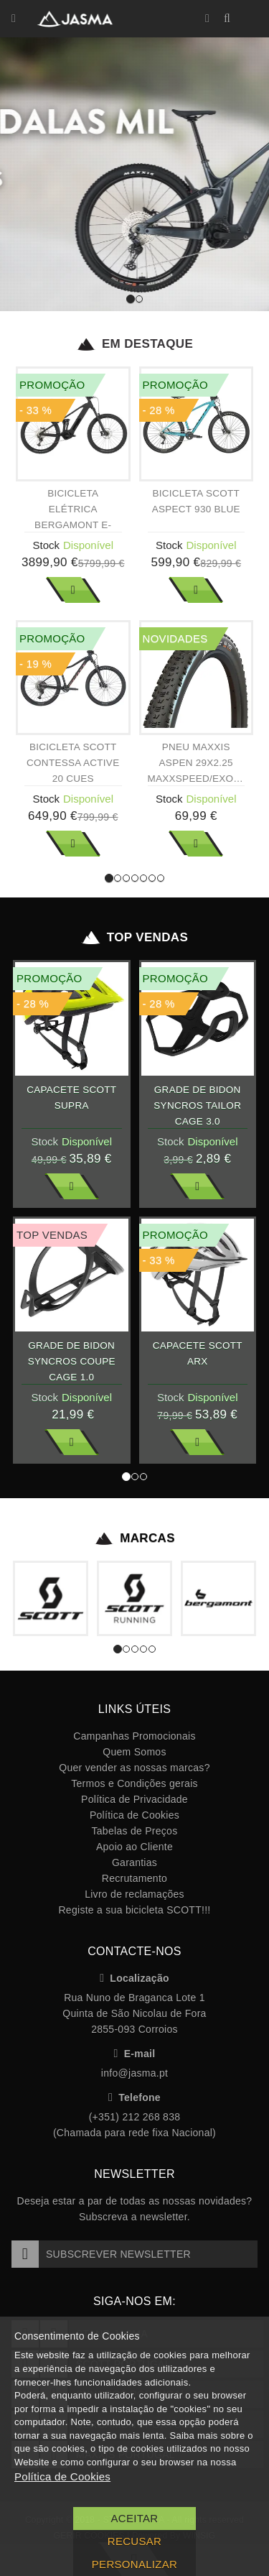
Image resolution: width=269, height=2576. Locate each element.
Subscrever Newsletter (101, 2254)
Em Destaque (134, 344)
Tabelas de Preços (135, 1831)
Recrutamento (134, 1878)
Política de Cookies (134, 1815)
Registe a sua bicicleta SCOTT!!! (134, 1910)
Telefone (134, 2097)
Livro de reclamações (134, 1894)
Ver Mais (73, 590)
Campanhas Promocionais (134, 1736)
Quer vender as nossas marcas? (134, 1767)
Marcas (134, 1538)
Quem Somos (134, 1752)
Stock (46, 545)
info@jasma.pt (134, 2073)
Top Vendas (134, 937)
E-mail (135, 2054)
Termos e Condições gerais (134, 1783)
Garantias (134, 1862)
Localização (134, 1978)
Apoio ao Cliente (134, 1846)
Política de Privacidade (134, 1799)
